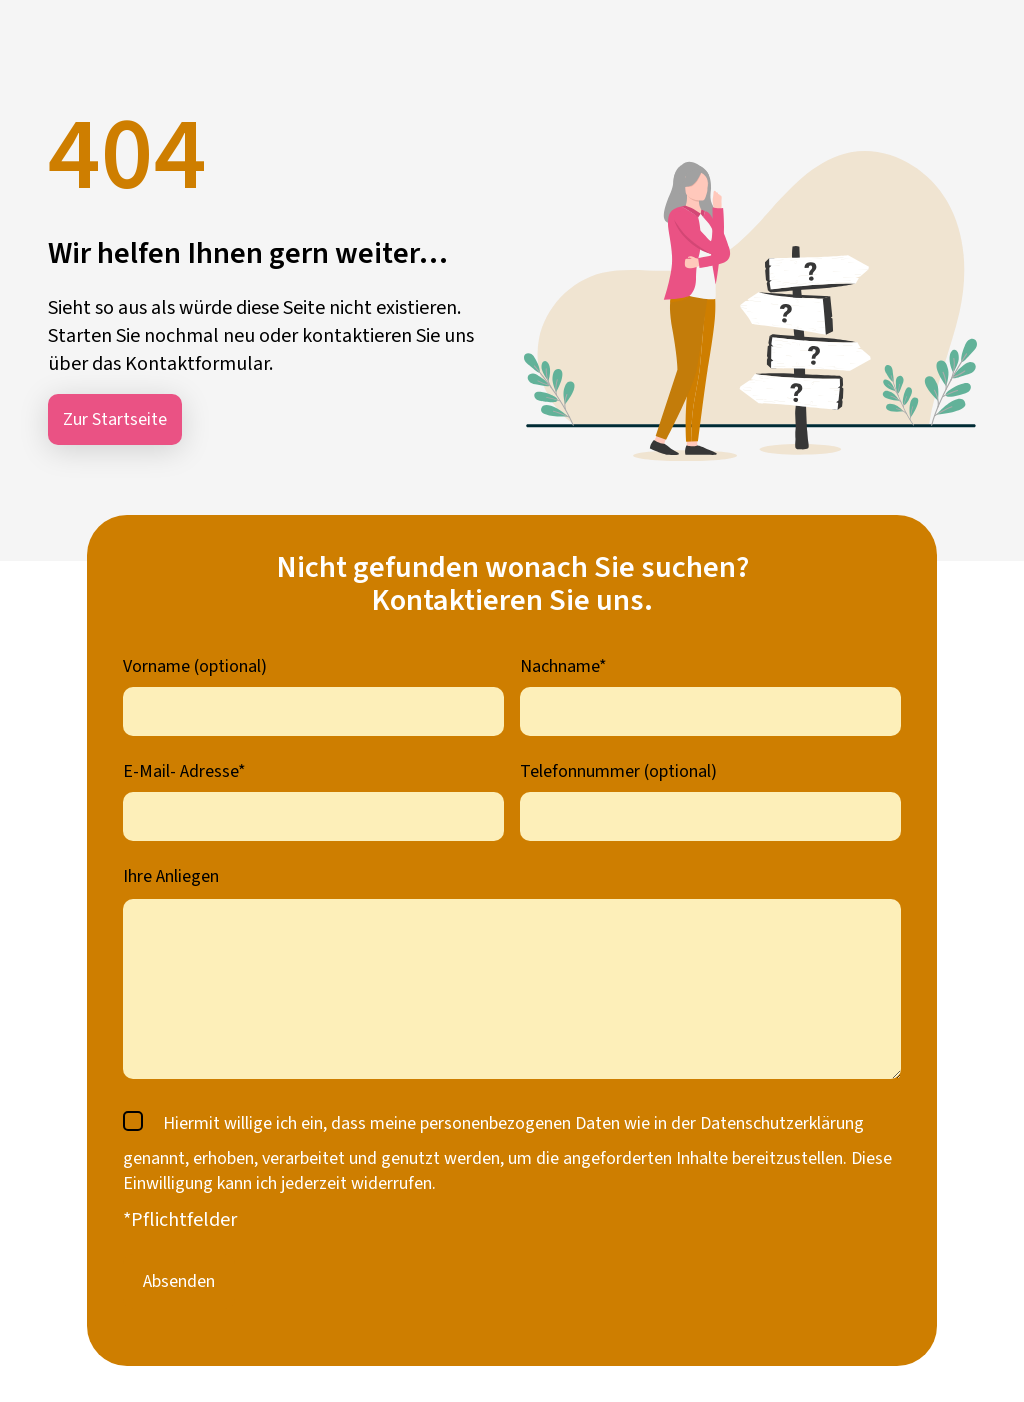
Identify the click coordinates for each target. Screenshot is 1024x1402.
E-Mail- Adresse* (184, 771)
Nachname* (563, 666)
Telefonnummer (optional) (618, 771)
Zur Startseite (115, 419)
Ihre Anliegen (171, 876)
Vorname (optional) (195, 666)
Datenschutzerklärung (782, 1123)
